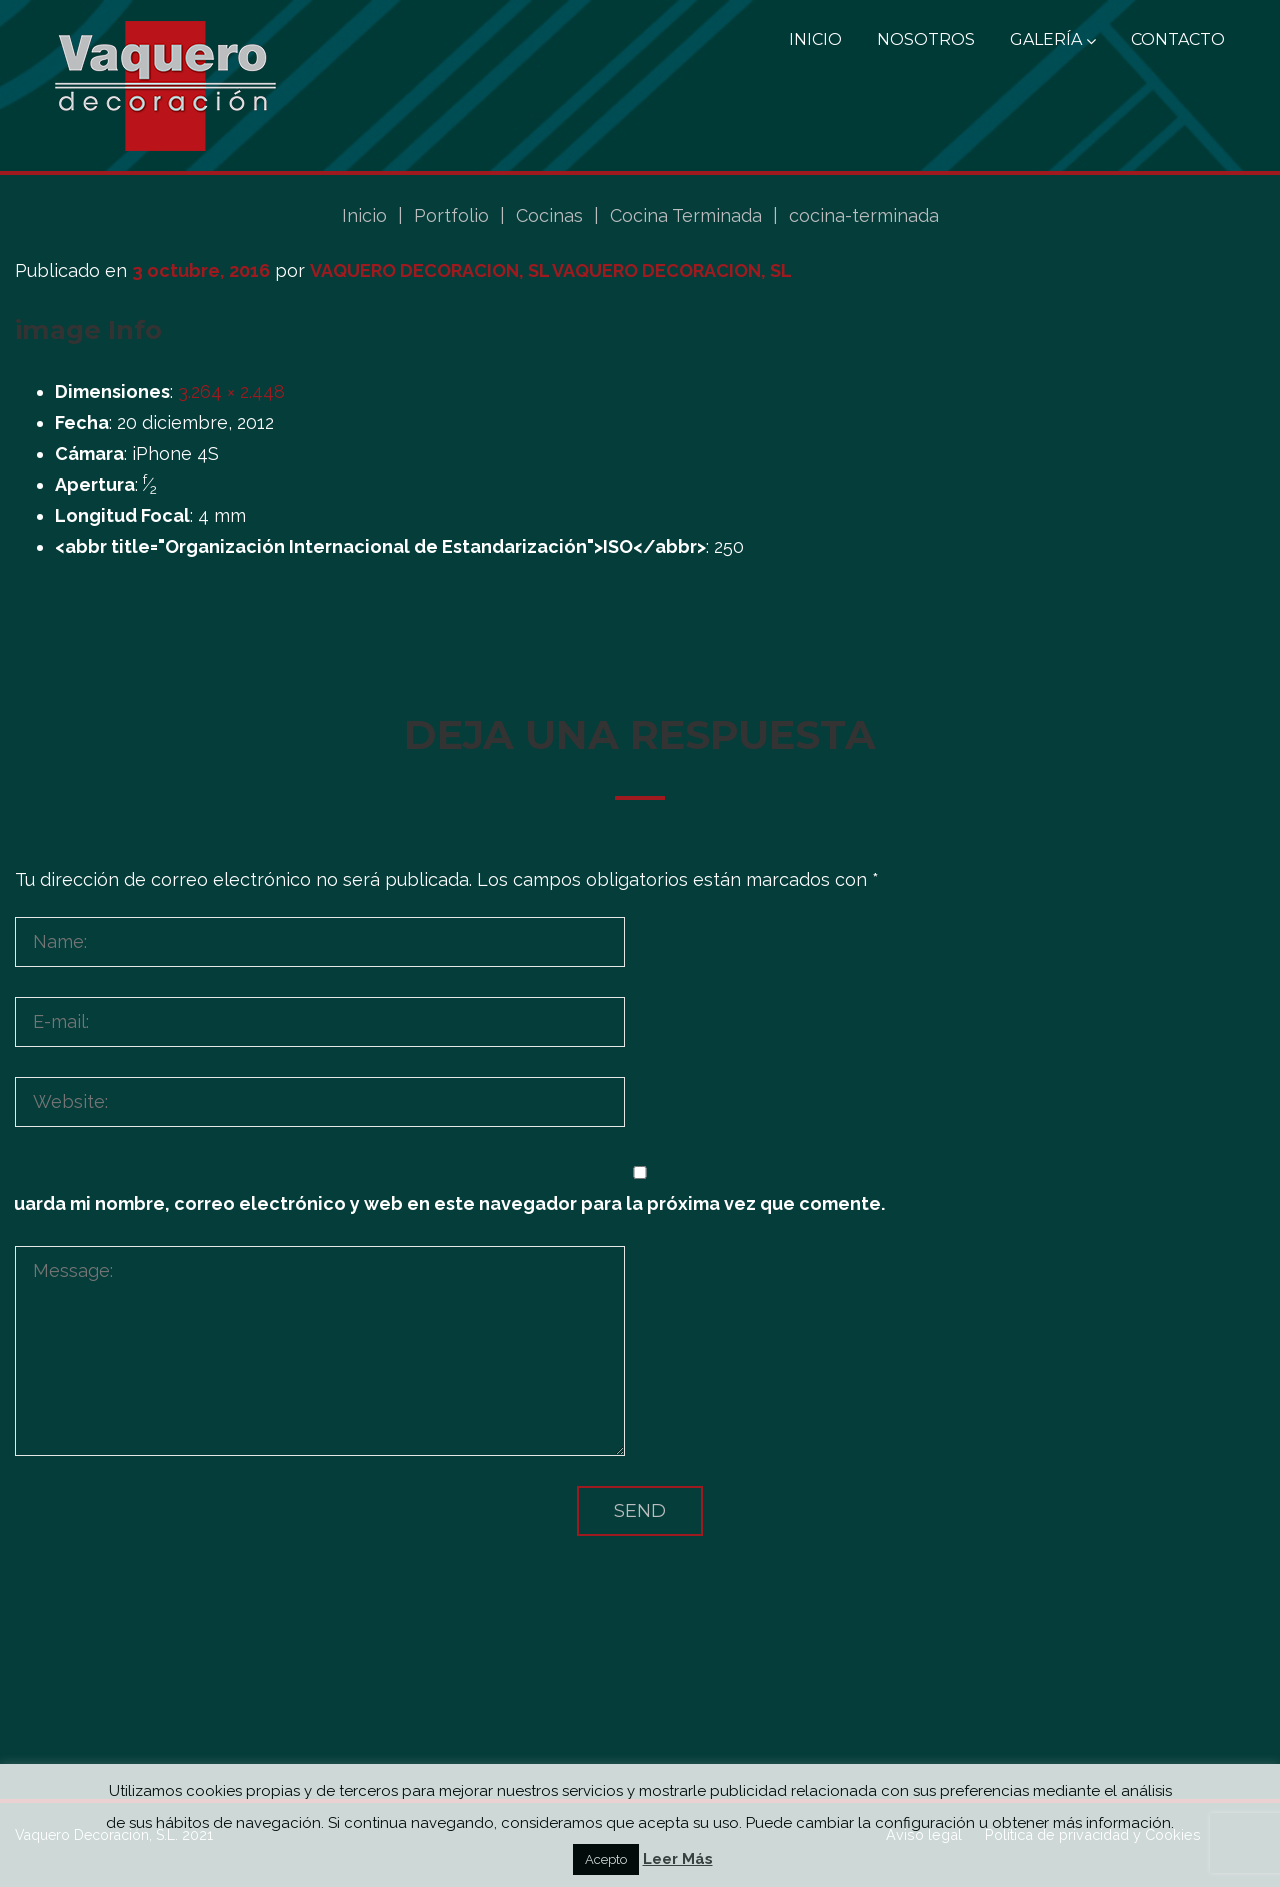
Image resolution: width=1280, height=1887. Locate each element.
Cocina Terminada (686, 215)
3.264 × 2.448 (231, 391)
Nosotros (926, 39)
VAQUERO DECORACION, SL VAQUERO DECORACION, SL (551, 270)
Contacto (1178, 39)
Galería (1053, 39)
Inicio (815, 39)
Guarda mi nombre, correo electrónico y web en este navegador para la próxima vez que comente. (442, 1203)
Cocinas (549, 215)
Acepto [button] (606, 1859)
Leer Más (678, 1859)
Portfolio (451, 215)
